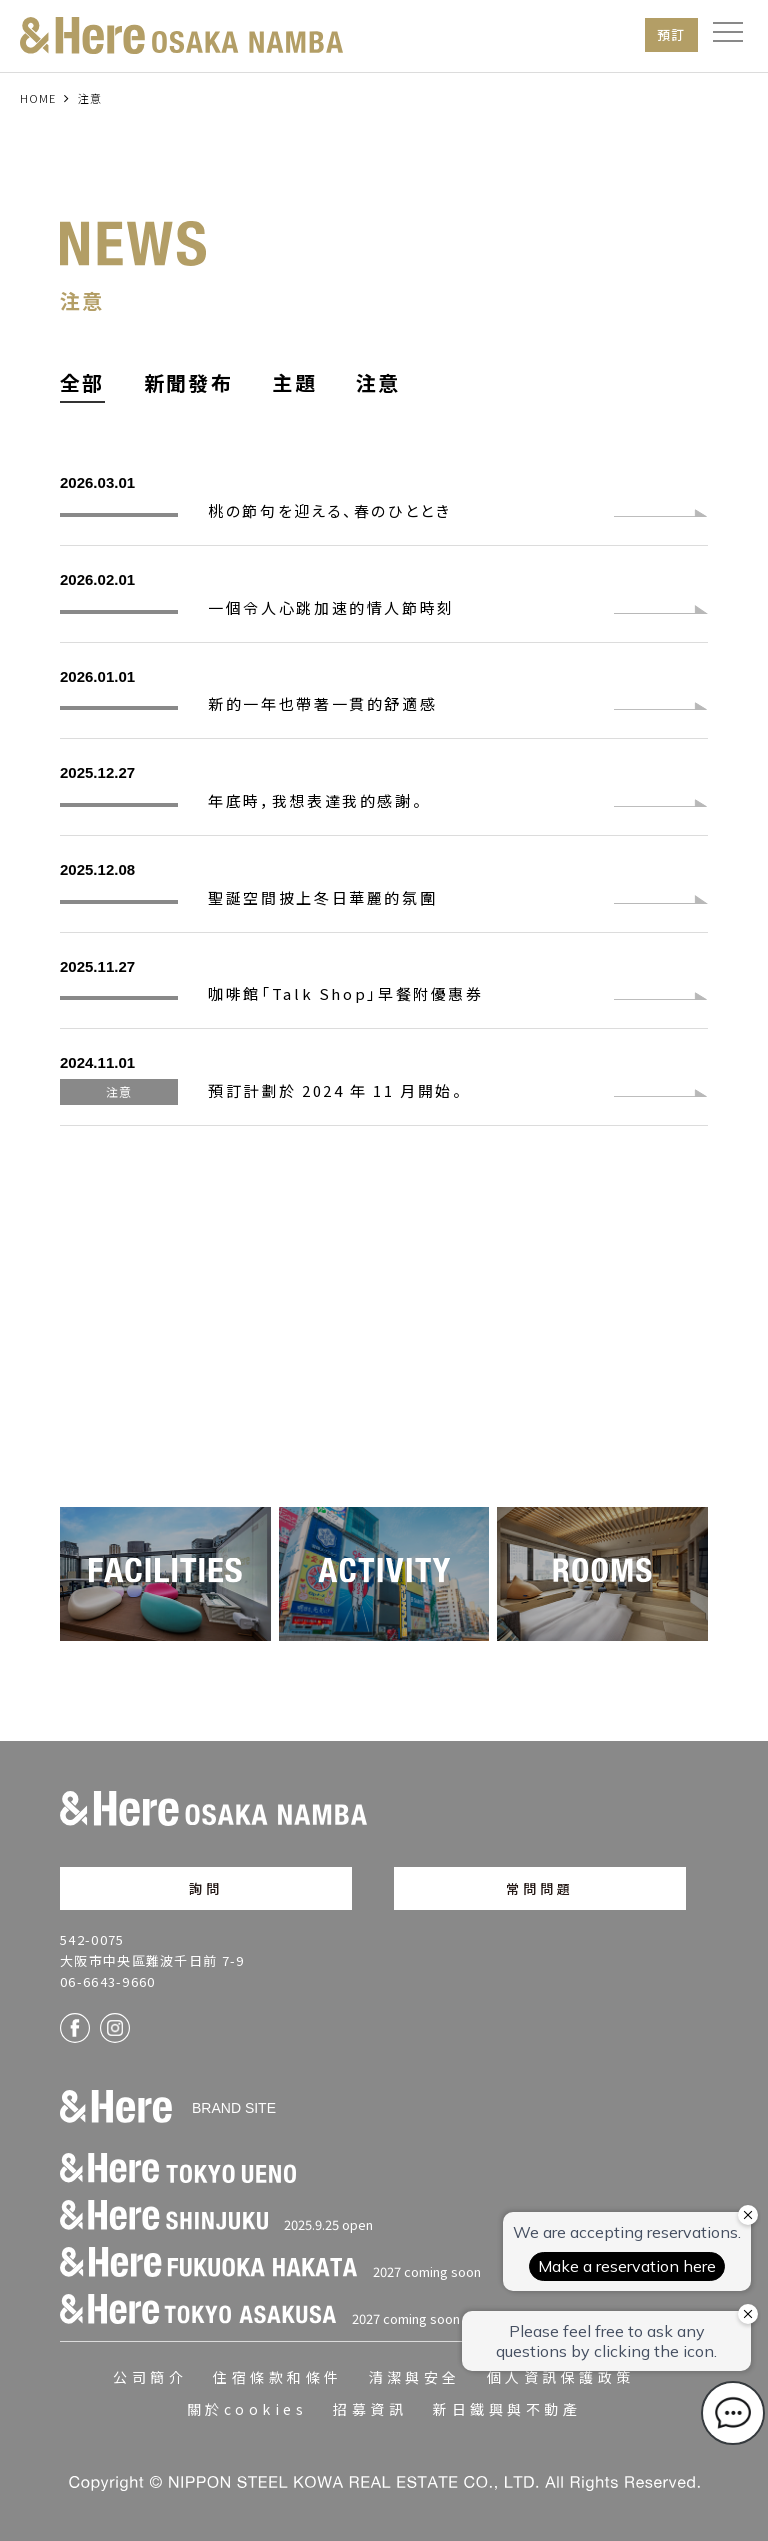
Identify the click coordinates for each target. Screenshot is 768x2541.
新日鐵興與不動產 (507, 2409)
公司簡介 (150, 2377)
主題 (294, 382)
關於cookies (247, 2409)
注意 (378, 382)
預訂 (671, 34)
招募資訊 (370, 2409)
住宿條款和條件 (277, 2377)
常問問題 (540, 1888)
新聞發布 (189, 382)
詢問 (206, 1888)
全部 (82, 382)
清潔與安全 (415, 2377)
